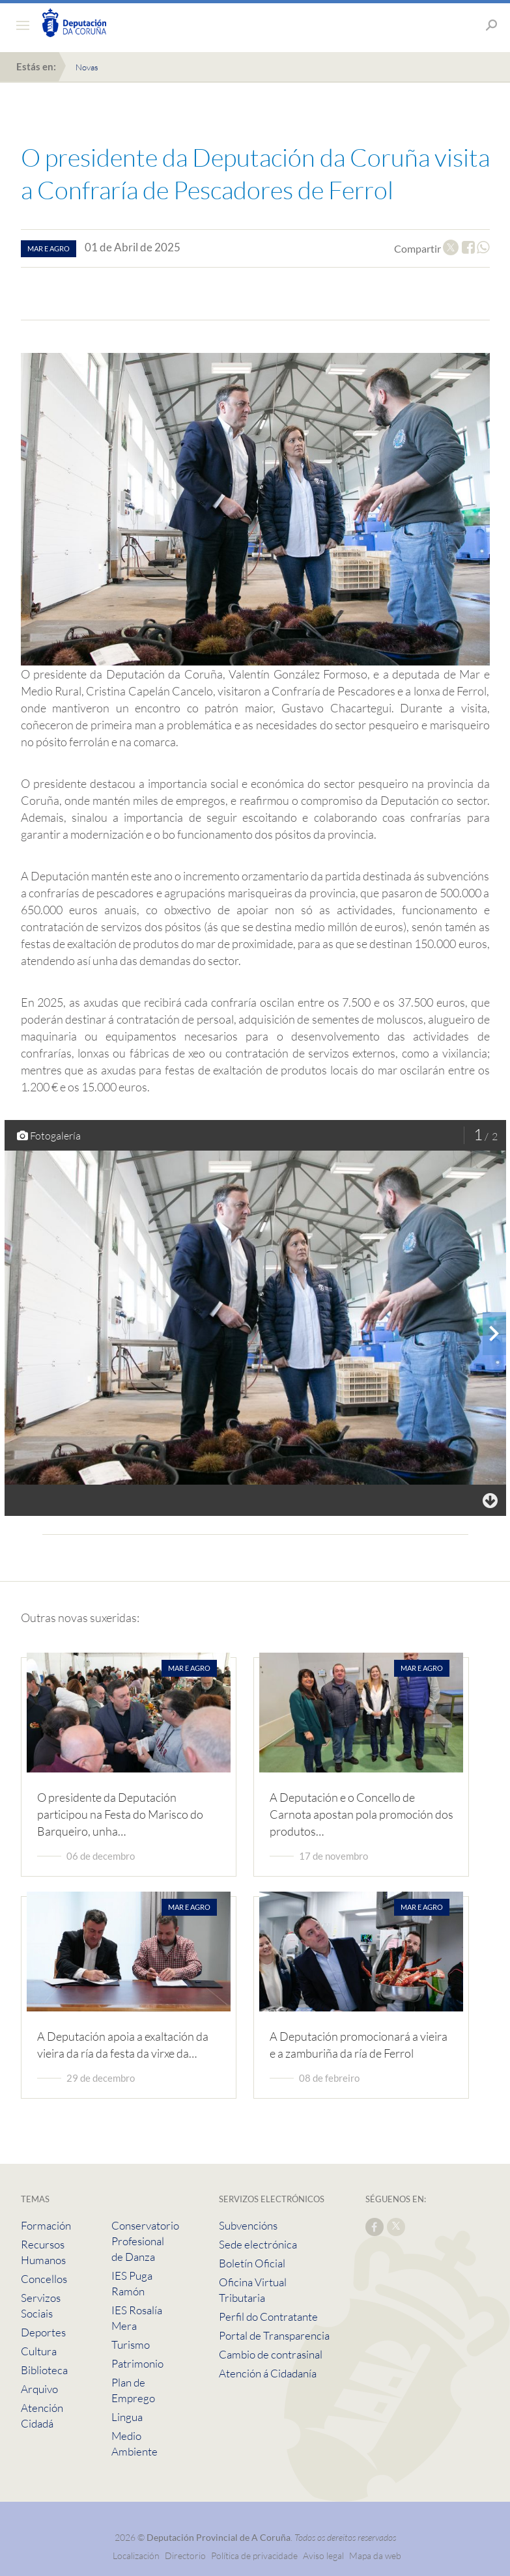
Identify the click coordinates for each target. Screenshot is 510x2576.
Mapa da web (375, 2555)
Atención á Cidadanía (268, 2373)
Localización (136, 2555)
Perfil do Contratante (268, 2316)
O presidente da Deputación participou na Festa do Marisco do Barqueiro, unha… (120, 1814)
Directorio (185, 2555)
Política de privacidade (255, 2555)
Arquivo (39, 2389)
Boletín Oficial (252, 2263)
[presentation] (494, 1333)
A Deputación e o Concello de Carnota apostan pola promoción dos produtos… (361, 1814)
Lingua (127, 2417)
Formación (46, 2225)
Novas (87, 67)
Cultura (39, 2351)
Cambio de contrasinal (270, 2354)
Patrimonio (137, 2363)
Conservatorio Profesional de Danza (145, 2241)
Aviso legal (323, 2555)
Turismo (130, 2344)
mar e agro (48, 248)
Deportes (43, 2332)
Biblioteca (44, 2370)
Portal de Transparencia (274, 2335)
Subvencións (248, 2225)
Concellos (44, 2279)
